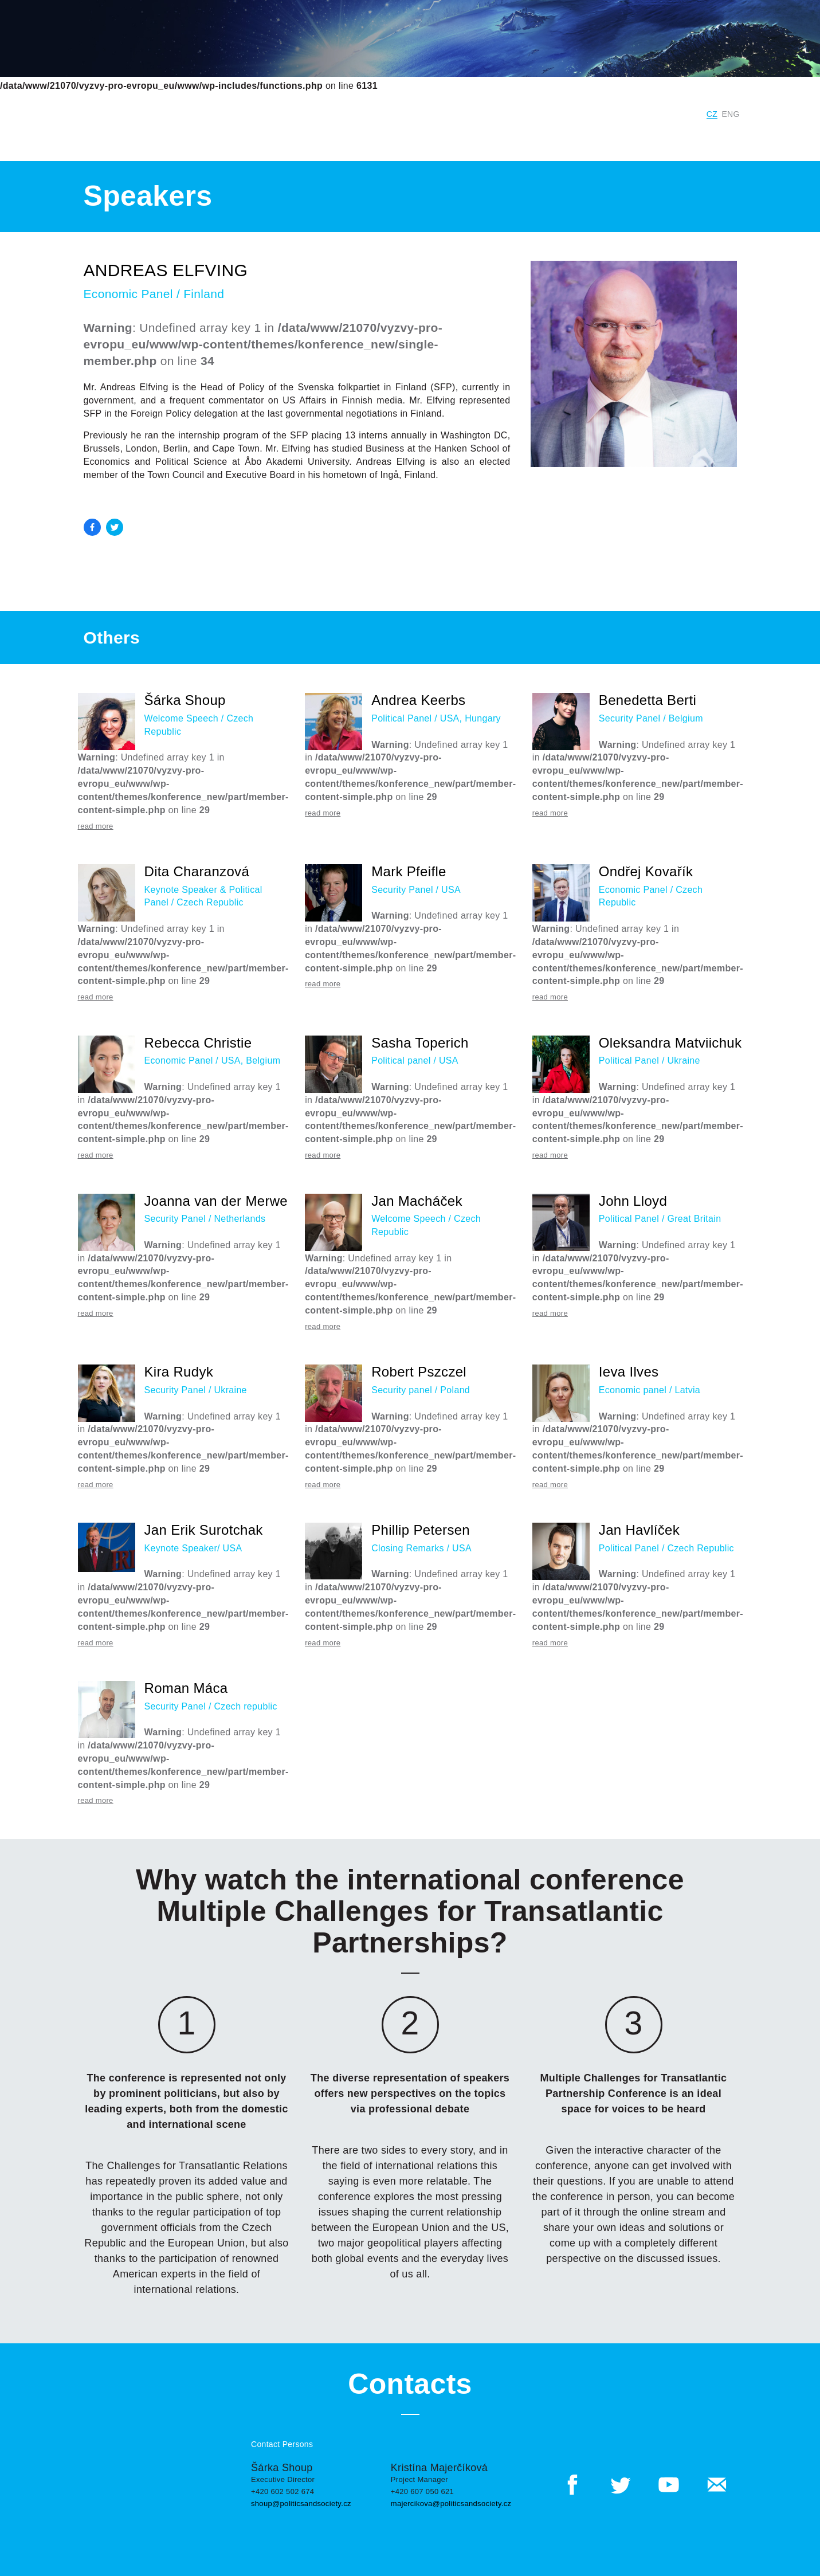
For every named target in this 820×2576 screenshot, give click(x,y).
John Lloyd (633, 1201)
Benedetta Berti (647, 700)
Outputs (670, 137)
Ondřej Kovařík (646, 871)
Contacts (725, 137)
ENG (731, 114)
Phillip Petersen (420, 1530)
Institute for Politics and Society (502, 114)
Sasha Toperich (419, 1042)
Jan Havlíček (639, 1530)
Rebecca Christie (198, 1042)
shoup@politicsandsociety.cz (301, 2503)
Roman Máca (186, 1688)
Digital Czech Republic (643, 114)
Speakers (614, 137)
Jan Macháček (416, 1201)
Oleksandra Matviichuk (670, 1042)
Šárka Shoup (185, 700)
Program (561, 137)
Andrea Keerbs (418, 700)
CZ (712, 114)
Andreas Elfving (166, 270)
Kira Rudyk (179, 1371)
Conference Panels (485, 137)
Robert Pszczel (418, 1371)
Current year (301, 137)
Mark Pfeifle (408, 871)
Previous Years (377, 137)
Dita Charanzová (197, 871)
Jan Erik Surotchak (203, 1530)
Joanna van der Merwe (216, 1201)
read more (95, 826)
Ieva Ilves (629, 1371)
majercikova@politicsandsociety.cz (451, 2503)
